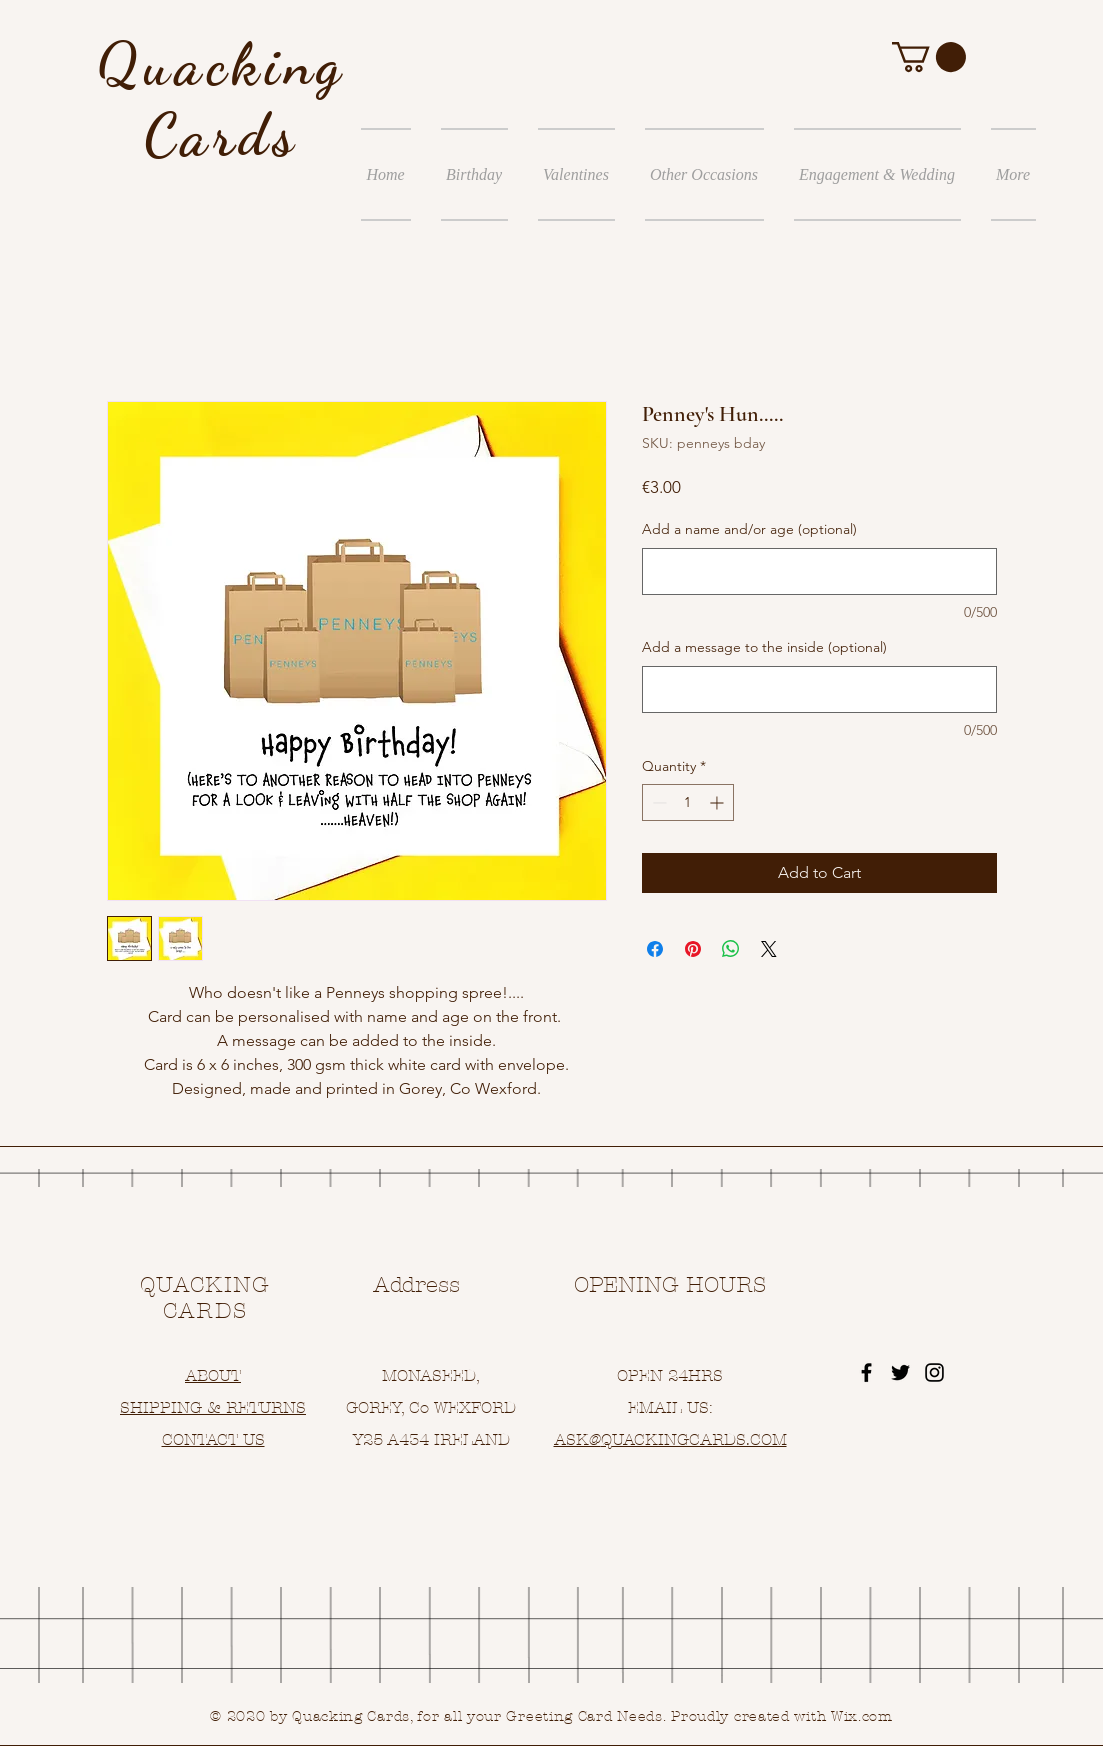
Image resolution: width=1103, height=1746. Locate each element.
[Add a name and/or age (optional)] (819, 571)
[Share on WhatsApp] (731, 949)
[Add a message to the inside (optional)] (819, 689)
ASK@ (577, 1439)
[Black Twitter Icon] (900, 1372)
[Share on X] (769, 949)
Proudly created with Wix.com (782, 1716)
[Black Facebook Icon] (866, 1372)
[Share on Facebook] (655, 949)
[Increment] (718, 802)
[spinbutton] (688, 802)
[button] (929, 57)
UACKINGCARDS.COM (699, 1439)
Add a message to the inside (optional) (764, 647)
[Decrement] (657, 802)
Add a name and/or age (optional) (749, 529)
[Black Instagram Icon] (934, 1372)
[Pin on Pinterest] (693, 949)
